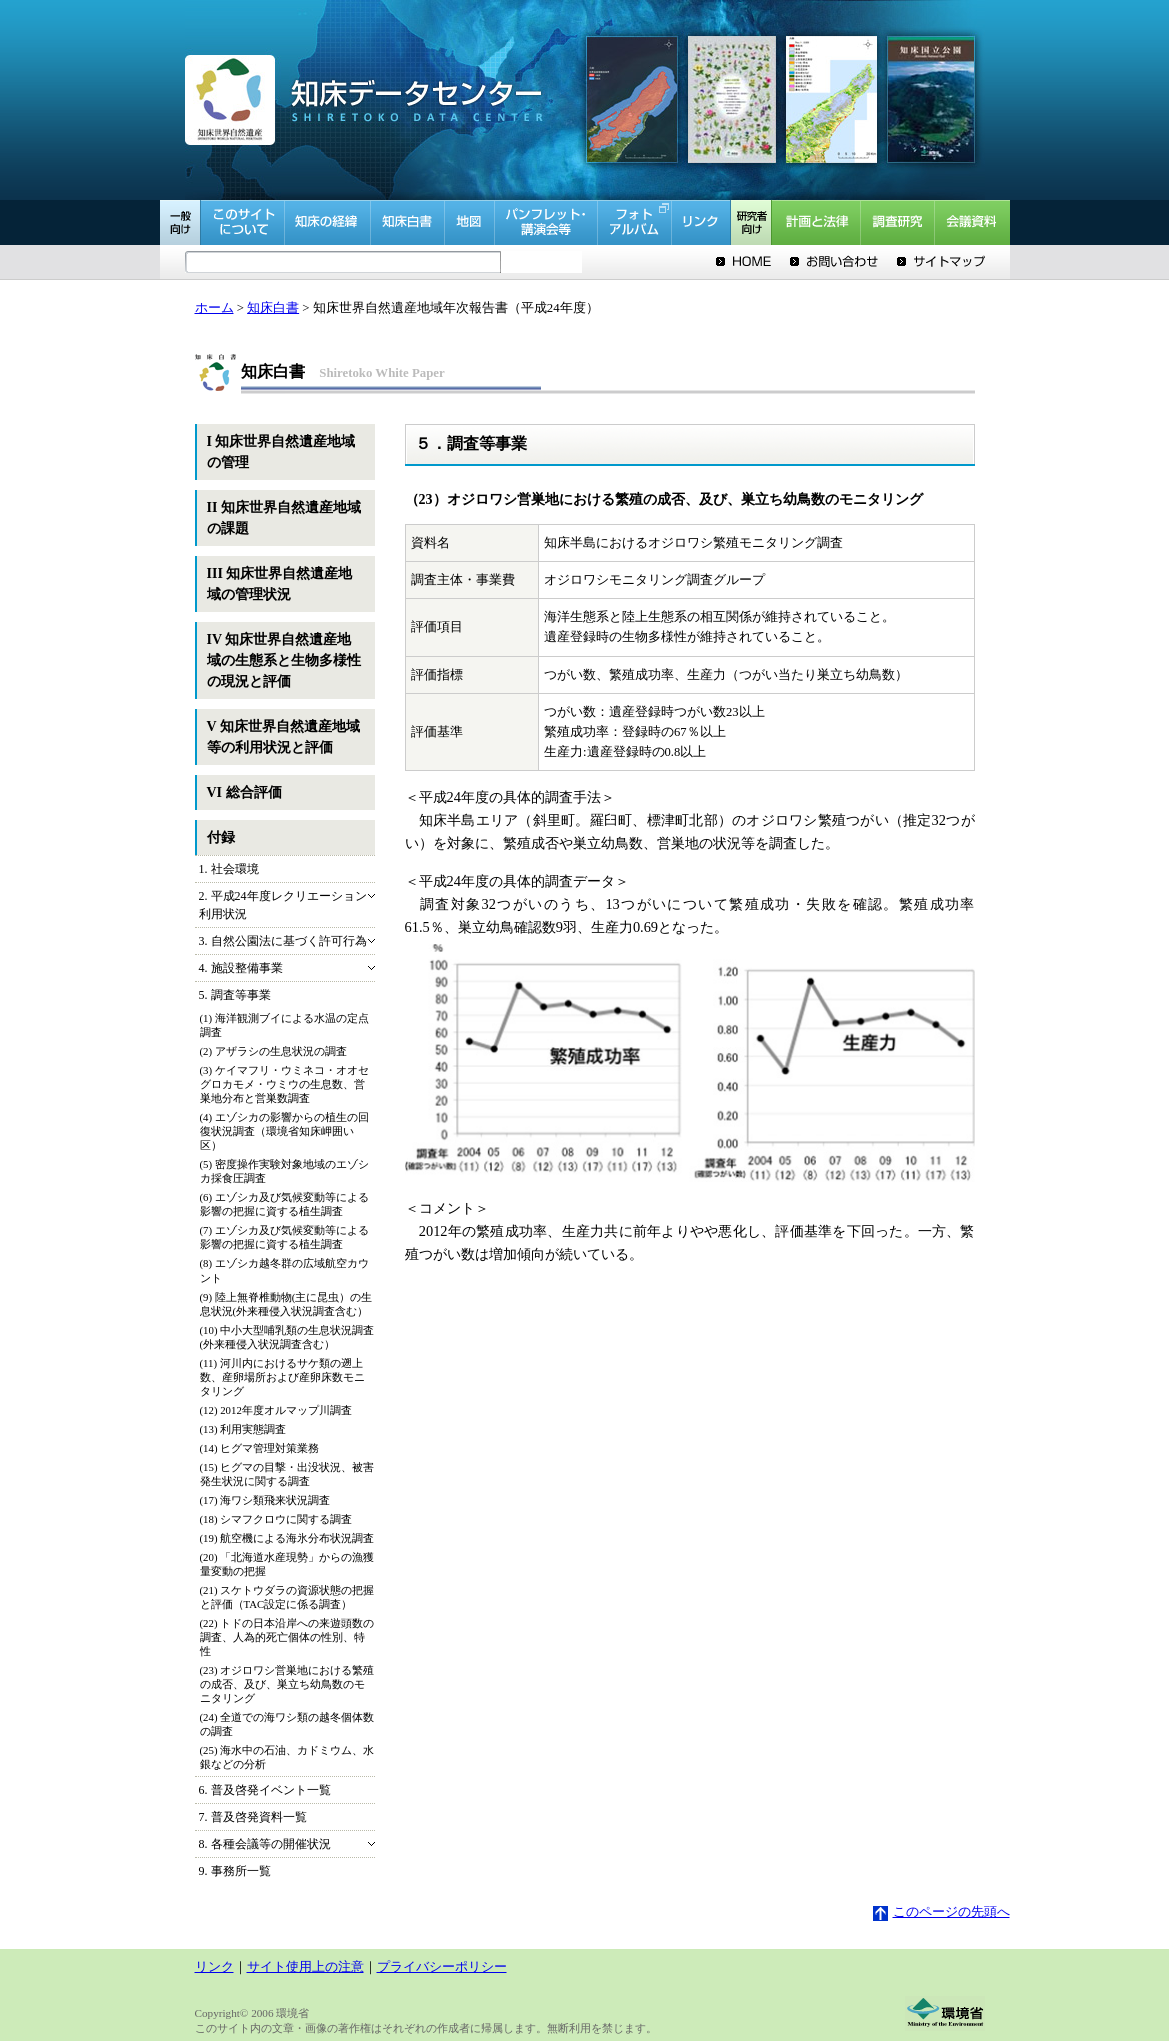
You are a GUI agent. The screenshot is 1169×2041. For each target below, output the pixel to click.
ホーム (214, 308)
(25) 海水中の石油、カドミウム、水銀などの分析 (287, 1757)
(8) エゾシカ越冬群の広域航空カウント (284, 1270)
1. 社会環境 (229, 869)
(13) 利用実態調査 (243, 1429)
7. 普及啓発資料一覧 (253, 1817)
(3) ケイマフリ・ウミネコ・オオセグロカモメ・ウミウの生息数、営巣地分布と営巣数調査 (284, 1084)
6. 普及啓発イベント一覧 (265, 1790)
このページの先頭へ (941, 1912)
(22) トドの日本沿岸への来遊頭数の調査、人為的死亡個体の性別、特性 (287, 1637)
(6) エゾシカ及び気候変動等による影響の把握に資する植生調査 (284, 1204)
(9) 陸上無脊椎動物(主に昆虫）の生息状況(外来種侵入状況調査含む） (286, 1304)
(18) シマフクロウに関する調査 (276, 1519)
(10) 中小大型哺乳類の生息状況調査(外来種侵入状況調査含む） (287, 1337)
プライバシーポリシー (442, 1967)
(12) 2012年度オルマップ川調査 (276, 1410)
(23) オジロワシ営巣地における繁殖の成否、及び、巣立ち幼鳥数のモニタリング (287, 1684)
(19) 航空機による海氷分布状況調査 (287, 1538)
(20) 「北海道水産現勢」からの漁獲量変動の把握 (287, 1564)
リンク (214, 1967)
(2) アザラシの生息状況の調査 (273, 1051)
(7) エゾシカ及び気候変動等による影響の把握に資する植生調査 (284, 1237)
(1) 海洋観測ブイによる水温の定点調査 (284, 1025)
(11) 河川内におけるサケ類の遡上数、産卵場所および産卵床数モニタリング (282, 1377)
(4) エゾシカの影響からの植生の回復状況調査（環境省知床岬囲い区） (284, 1131)
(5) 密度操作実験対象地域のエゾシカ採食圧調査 (284, 1171)
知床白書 (273, 308)
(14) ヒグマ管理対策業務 (260, 1448)
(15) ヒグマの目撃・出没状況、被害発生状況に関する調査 (287, 1474)
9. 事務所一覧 (235, 1871)
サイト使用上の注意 (305, 1967)
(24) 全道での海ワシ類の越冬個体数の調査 (287, 1724)
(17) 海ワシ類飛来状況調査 (265, 1500)
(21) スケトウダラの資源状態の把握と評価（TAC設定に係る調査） (287, 1597)
